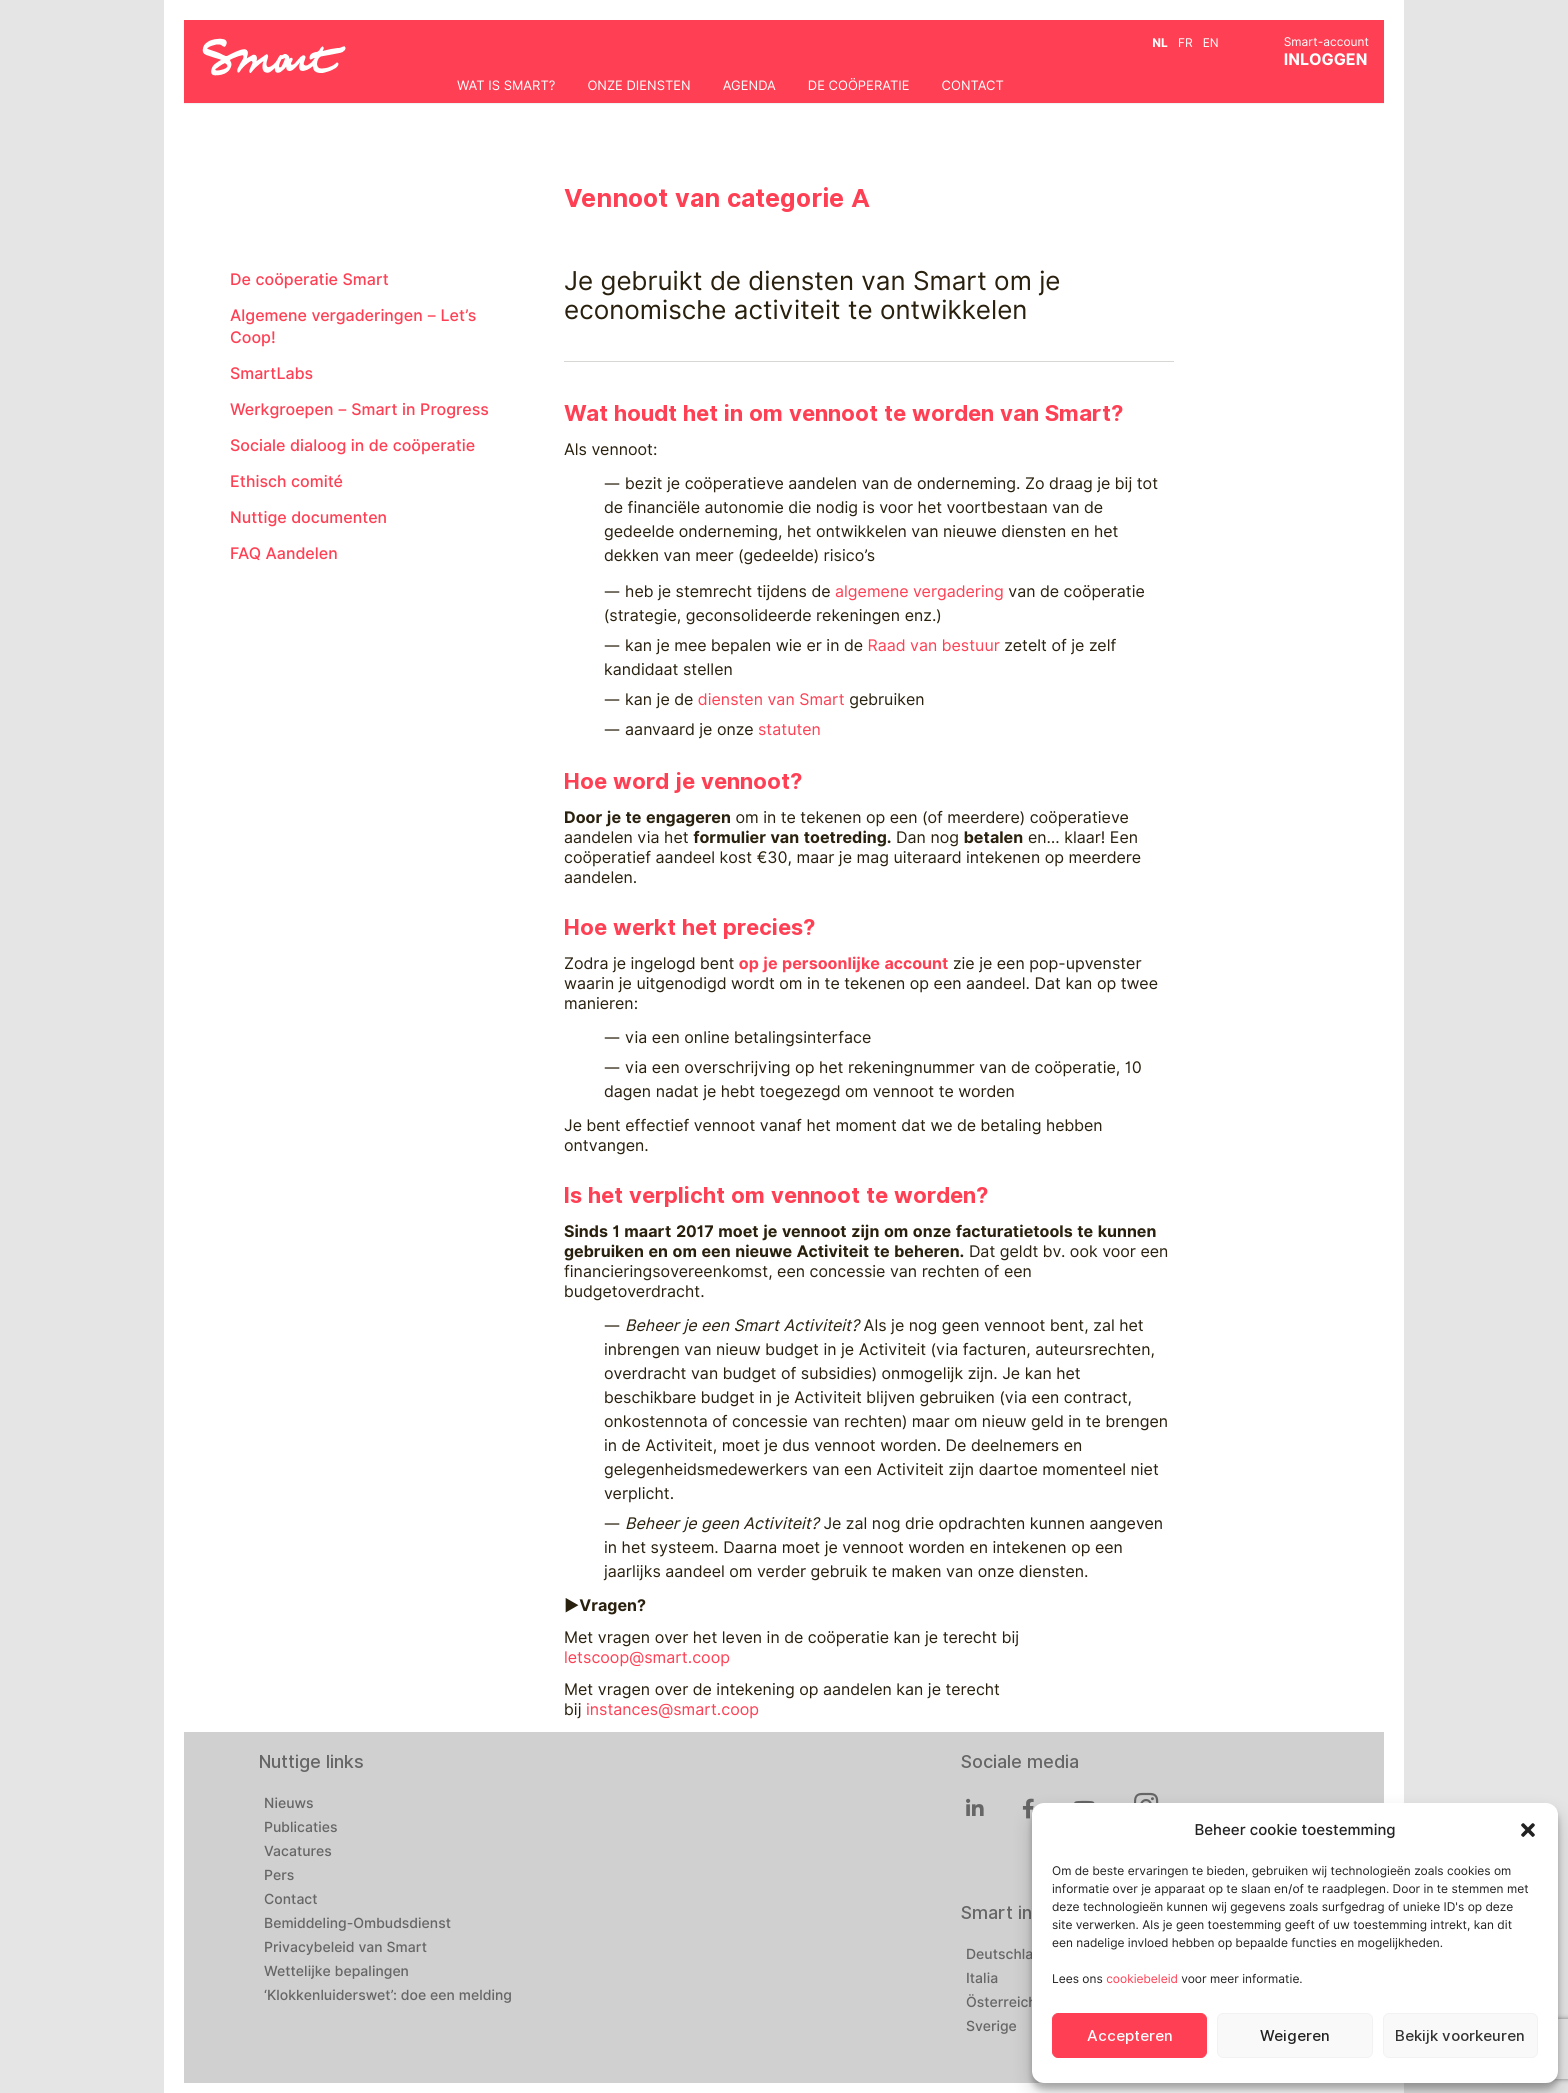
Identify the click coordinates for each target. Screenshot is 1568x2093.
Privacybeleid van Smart (345, 1948)
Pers (279, 1876)
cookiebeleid (1142, 1978)
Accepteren (1130, 2036)
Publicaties (301, 1828)
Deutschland (1008, 1955)
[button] (1528, 1830)
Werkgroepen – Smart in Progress (359, 409)
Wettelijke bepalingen (336, 1972)
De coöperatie (859, 86)
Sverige (991, 2027)
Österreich (1001, 2003)
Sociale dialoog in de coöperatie (352, 445)
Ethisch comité (286, 481)
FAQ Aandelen (284, 553)
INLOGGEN (1326, 59)
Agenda (749, 86)
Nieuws (289, 1804)
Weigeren (1295, 2036)
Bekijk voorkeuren (1460, 2036)
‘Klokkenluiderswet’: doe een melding (388, 1996)
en (1211, 42)
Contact (973, 86)
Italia (982, 1979)
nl (1160, 42)
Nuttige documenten (308, 517)
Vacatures (298, 1852)
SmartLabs (271, 373)
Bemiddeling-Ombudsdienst (357, 1924)
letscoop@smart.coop (647, 1657)
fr (1185, 42)
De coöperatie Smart (309, 279)
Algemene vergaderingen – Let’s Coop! (353, 326)
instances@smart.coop (672, 1709)
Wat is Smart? (506, 86)
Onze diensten (638, 86)
